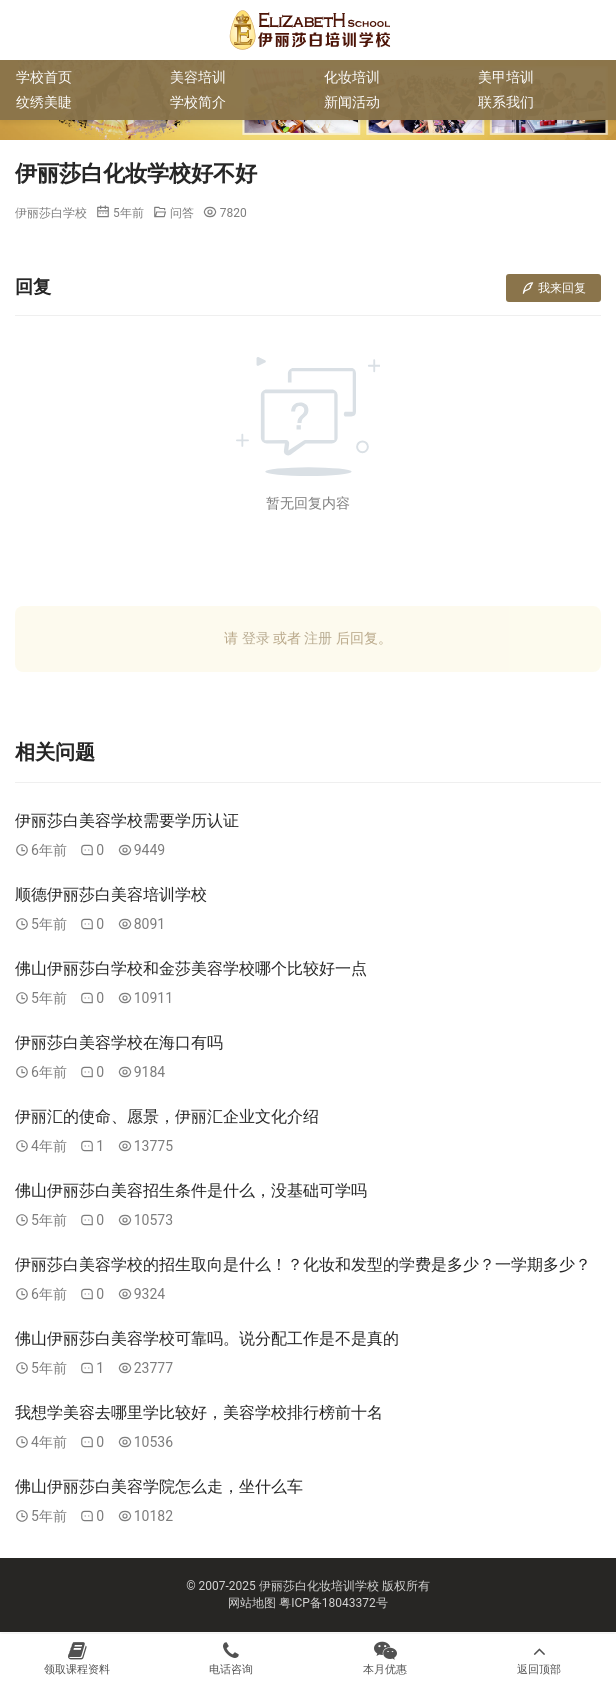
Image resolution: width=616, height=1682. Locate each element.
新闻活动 (352, 102)
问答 (182, 213)
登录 (256, 638)
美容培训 (198, 77)
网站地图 (252, 1603)
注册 (318, 638)
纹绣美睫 (44, 102)
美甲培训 (506, 77)
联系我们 (506, 102)
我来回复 (553, 288)
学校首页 (44, 77)
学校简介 (198, 102)
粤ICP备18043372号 (333, 1603)
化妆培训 (352, 77)
